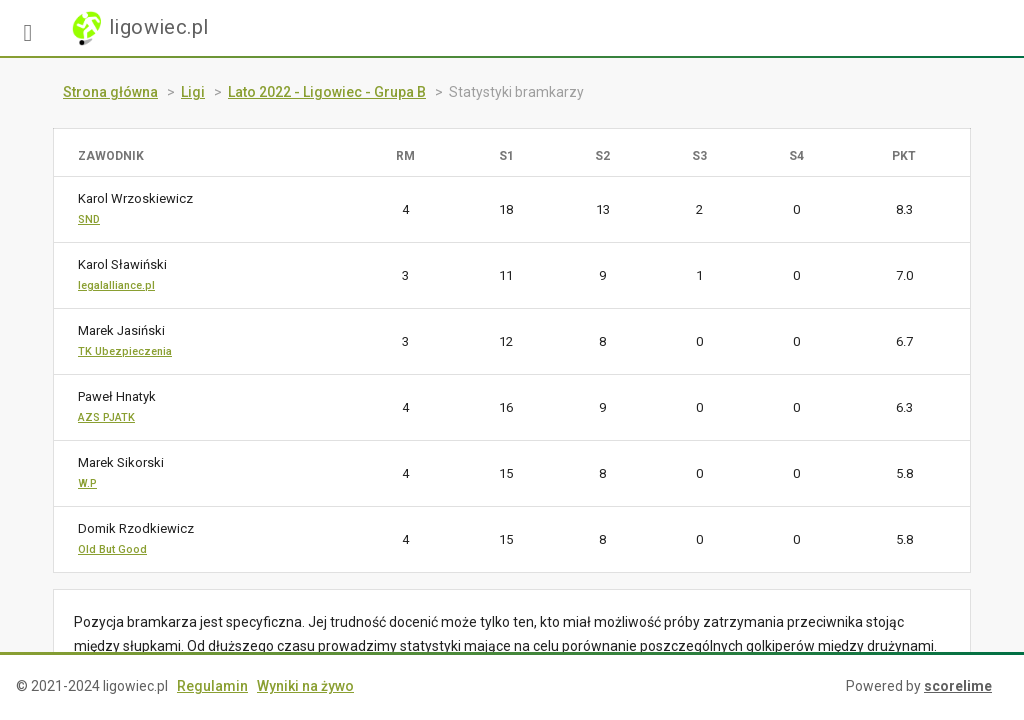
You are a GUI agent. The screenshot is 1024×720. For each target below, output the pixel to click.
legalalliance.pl (116, 285)
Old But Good (112, 549)
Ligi (193, 92)
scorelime (958, 686)
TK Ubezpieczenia (125, 351)
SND (89, 219)
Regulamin (212, 686)
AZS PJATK (106, 417)
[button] (28, 28)
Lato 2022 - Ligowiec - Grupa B (327, 92)
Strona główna (110, 92)
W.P (87, 483)
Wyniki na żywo (305, 686)
